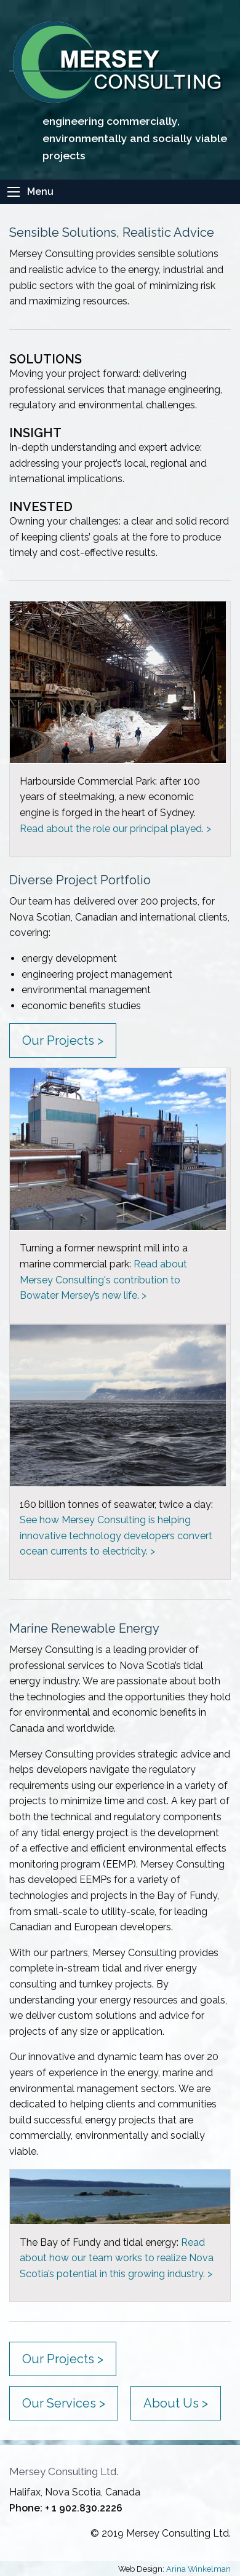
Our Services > (63, 2403)
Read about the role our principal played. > (115, 828)
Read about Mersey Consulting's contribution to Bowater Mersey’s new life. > (103, 1279)
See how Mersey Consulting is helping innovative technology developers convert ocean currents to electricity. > (116, 1535)
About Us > (175, 2403)
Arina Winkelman (198, 2569)
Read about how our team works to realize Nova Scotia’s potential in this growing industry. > (117, 2258)
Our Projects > (62, 1040)
